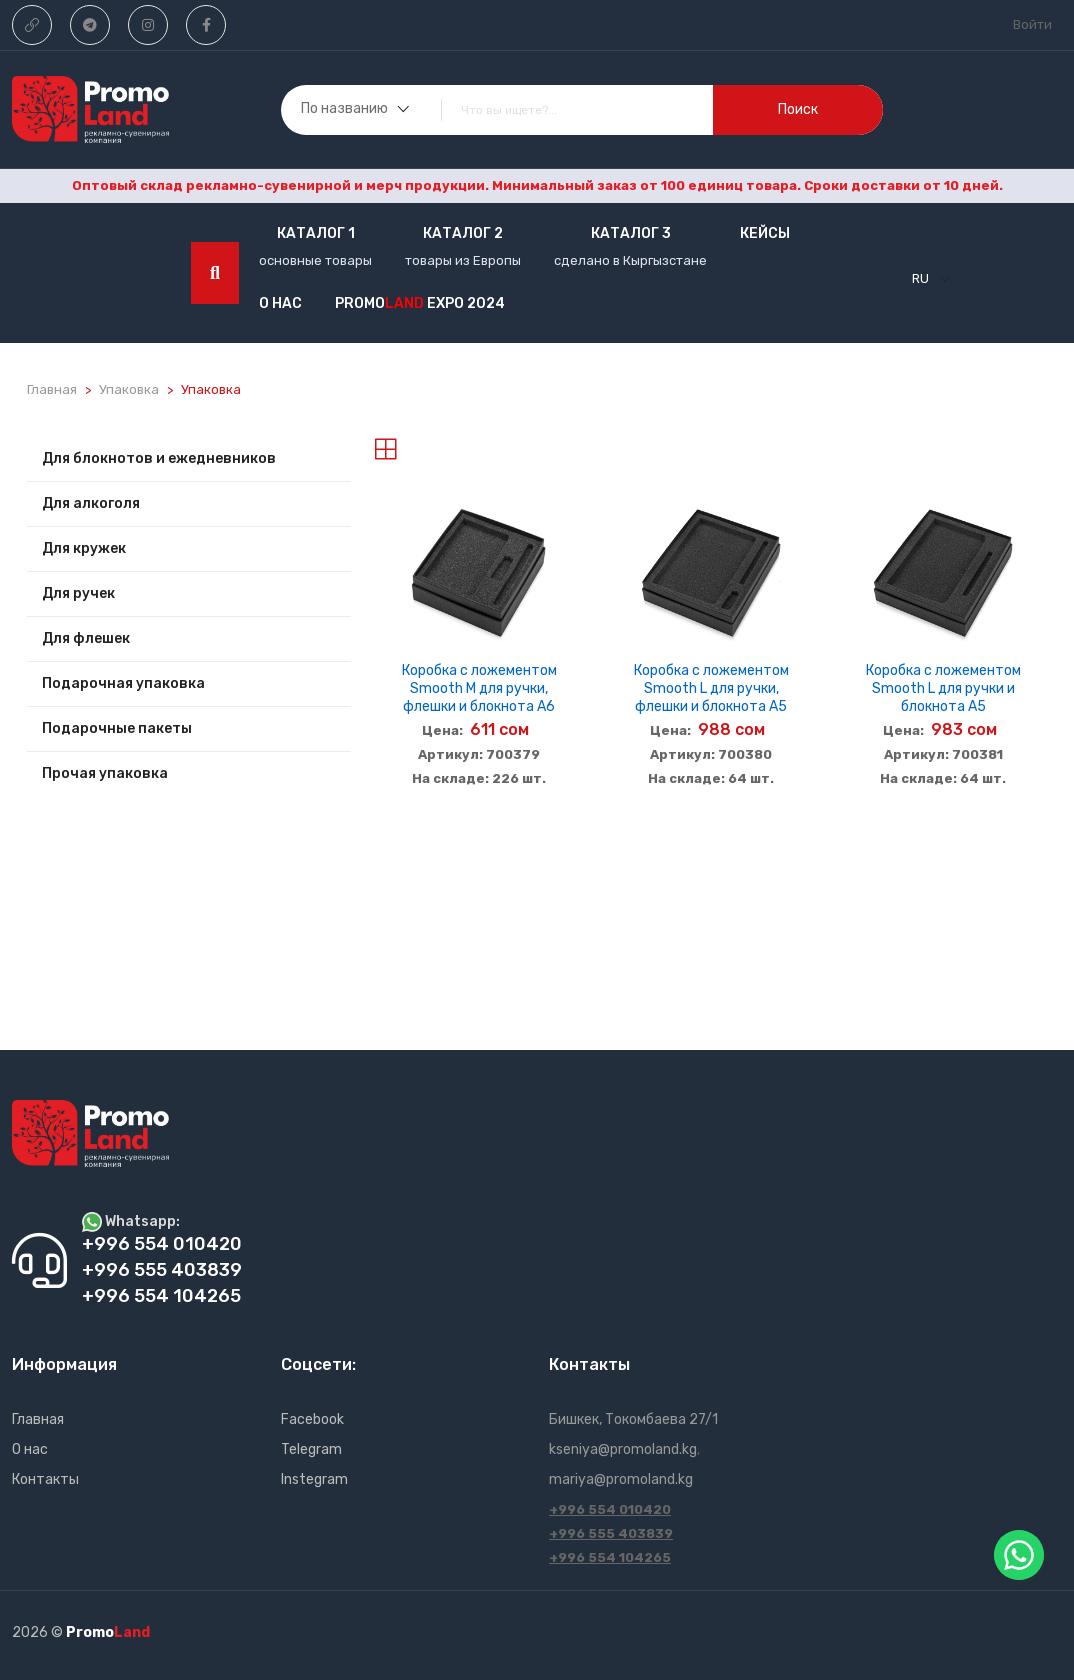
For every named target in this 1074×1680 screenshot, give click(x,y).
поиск (798, 109)
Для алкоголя (91, 503)
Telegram (311, 1449)
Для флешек (86, 638)
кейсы (765, 233)
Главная (52, 389)
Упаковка (129, 389)
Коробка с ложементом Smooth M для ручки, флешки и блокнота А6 (479, 688)
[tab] (385, 449)
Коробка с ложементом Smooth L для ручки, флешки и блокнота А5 (711, 688)
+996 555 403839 (611, 1533)
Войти (1032, 24)
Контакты (45, 1479)
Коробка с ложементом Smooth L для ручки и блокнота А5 (943, 688)
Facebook (312, 1419)
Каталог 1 (316, 233)
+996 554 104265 (610, 1557)
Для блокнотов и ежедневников (159, 458)
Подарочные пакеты (117, 728)
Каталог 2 (463, 233)
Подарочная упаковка (123, 683)
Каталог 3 (631, 233)
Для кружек (84, 548)
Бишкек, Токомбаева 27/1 (633, 1419)
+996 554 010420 (610, 1509)
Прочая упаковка (105, 773)
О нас (280, 303)
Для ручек (78, 593)
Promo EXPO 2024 (420, 303)
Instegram (314, 1479)
